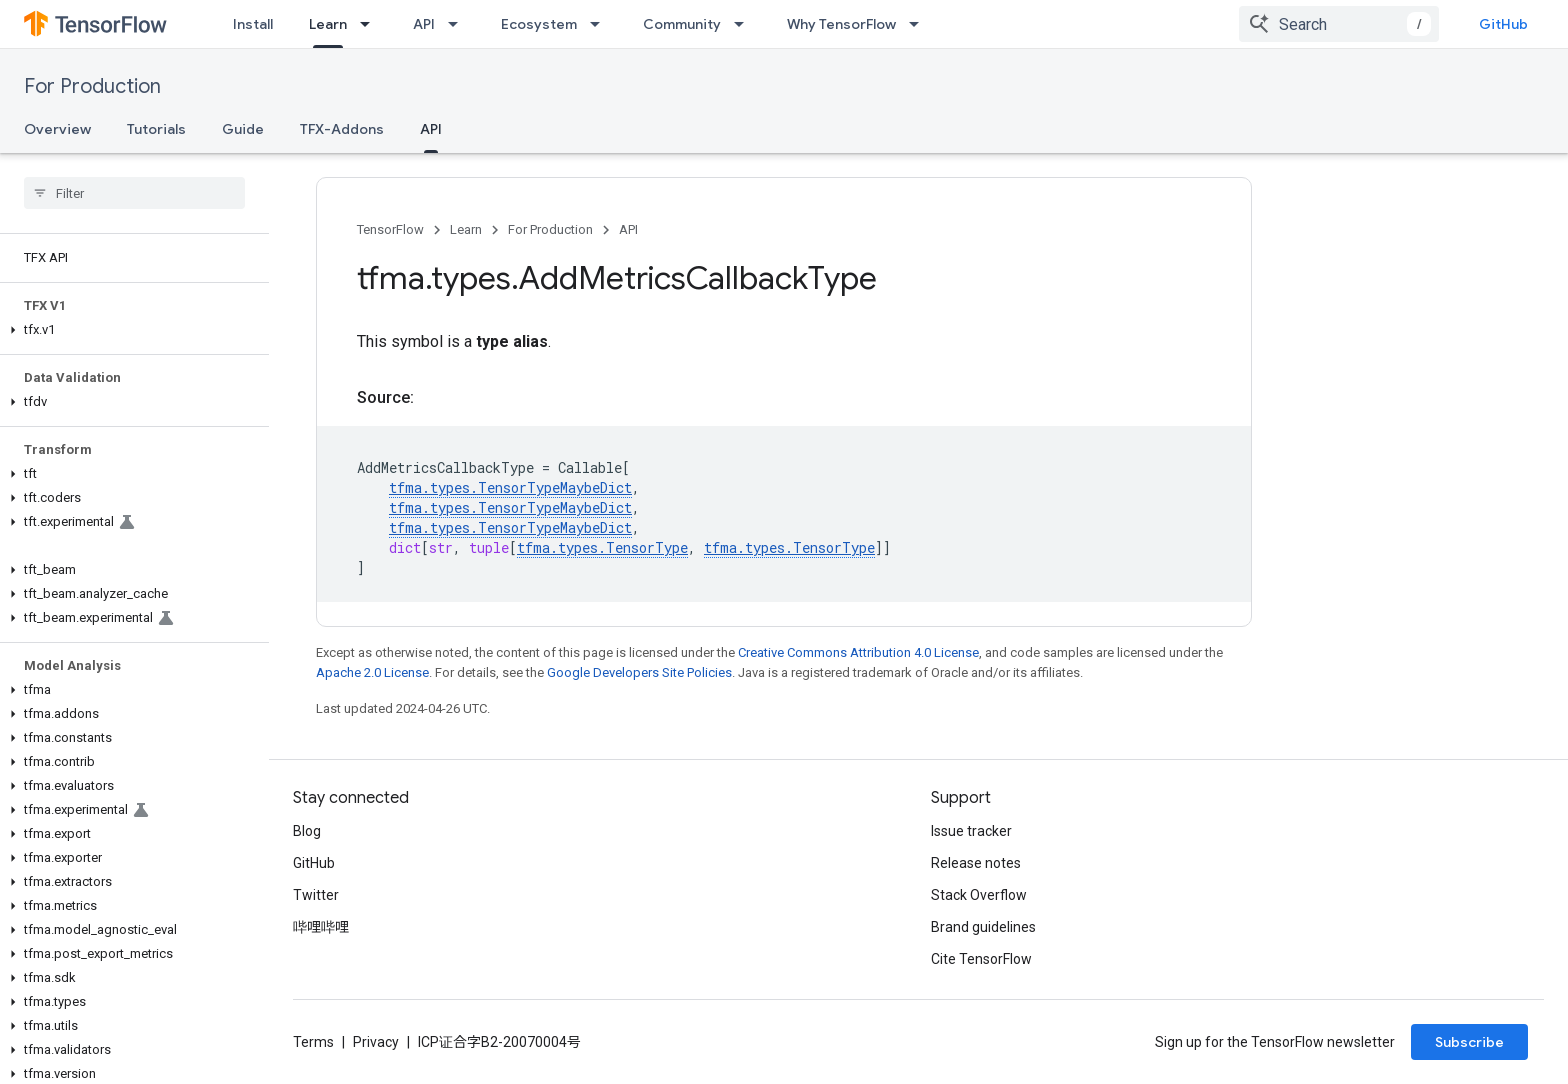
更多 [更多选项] (492, 129)
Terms (313, 1042)
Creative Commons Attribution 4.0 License (858, 652)
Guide (243, 129)
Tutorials (156, 129)
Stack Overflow (979, 895)
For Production (92, 86)
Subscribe (1469, 1042)
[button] (130, 330)
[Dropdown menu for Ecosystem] (601, 24)
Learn (466, 229)
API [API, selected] (431, 129)
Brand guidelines (983, 927)
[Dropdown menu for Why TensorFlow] (920, 24)
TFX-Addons (342, 129)
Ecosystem (539, 24)
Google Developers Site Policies (639, 672)
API (424, 24)
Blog (307, 831)
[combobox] (1339, 24)
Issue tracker (971, 831)
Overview (57, 129)
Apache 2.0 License (372, 672)
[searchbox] (134, 193)
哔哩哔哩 (321, 927)
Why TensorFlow (841, 24)
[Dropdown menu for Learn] (371, 24)
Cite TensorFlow (981, 959)
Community (682, 24)
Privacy (376, 1042)
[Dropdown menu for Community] (745, 24)
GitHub (1503, 24)
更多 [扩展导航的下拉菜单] (976, 24)
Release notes (976, 863)
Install (253, 24)
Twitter (316, 895)
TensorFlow (390, 229)
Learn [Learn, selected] (328, 24)
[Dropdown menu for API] (459, 24)
